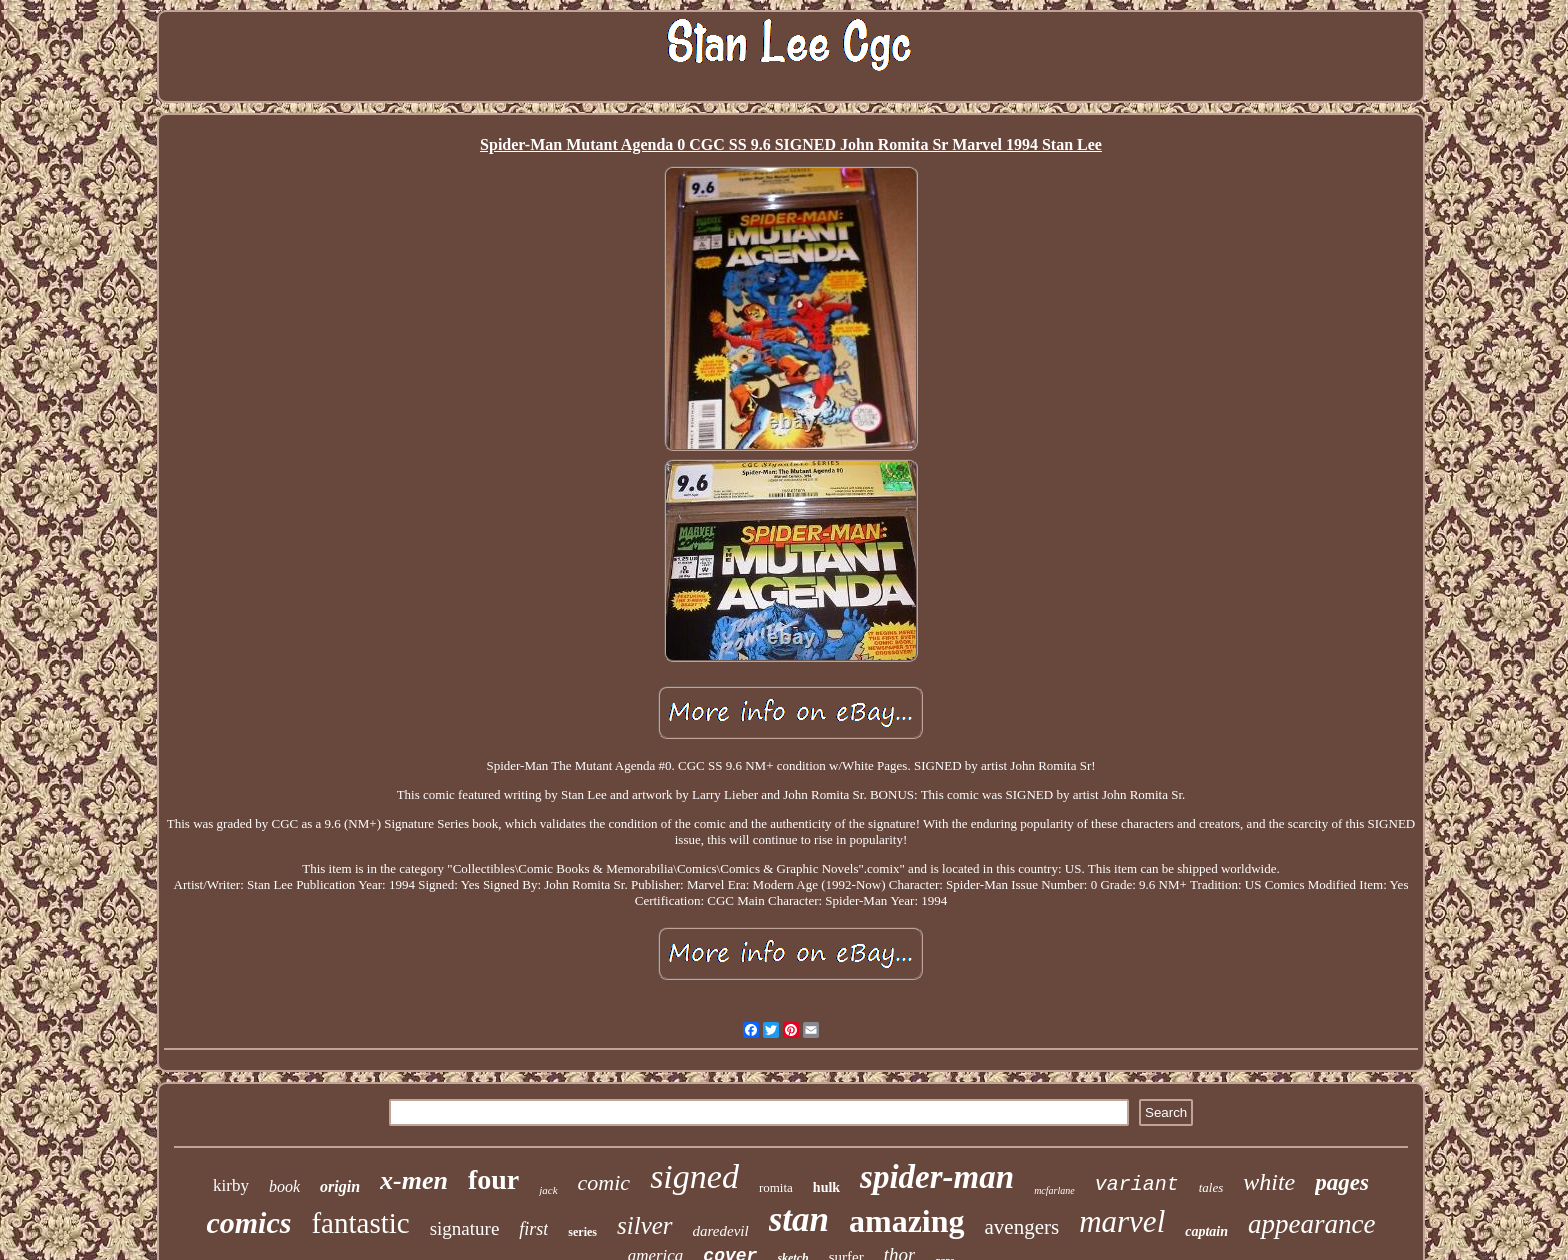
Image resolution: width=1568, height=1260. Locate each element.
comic (604, 1182)
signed (694, 1176)
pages (1342, 1182)
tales (1211, 1187)
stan (799, 1219)
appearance (1311, 1224)
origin (340, 1186)
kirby (231, 1185)
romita (776, 1187)
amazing (907, 1221)
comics (248, 1222)
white (1269, 1182)
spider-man (937, 1177)
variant (1137, 1184)
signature (465, 1228)
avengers (1022, 1227)
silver (645, 1225)
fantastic (360, 1223)
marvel (1122, 1221)
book (284, 1186)
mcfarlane (1054, 1190)
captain (1206, 1231)
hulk (826, 1187)
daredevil (721, 1231)
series (582, 1232)
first (533, 1229)
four (493, 1179)
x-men (414, 1180)
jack (548, 1190)
